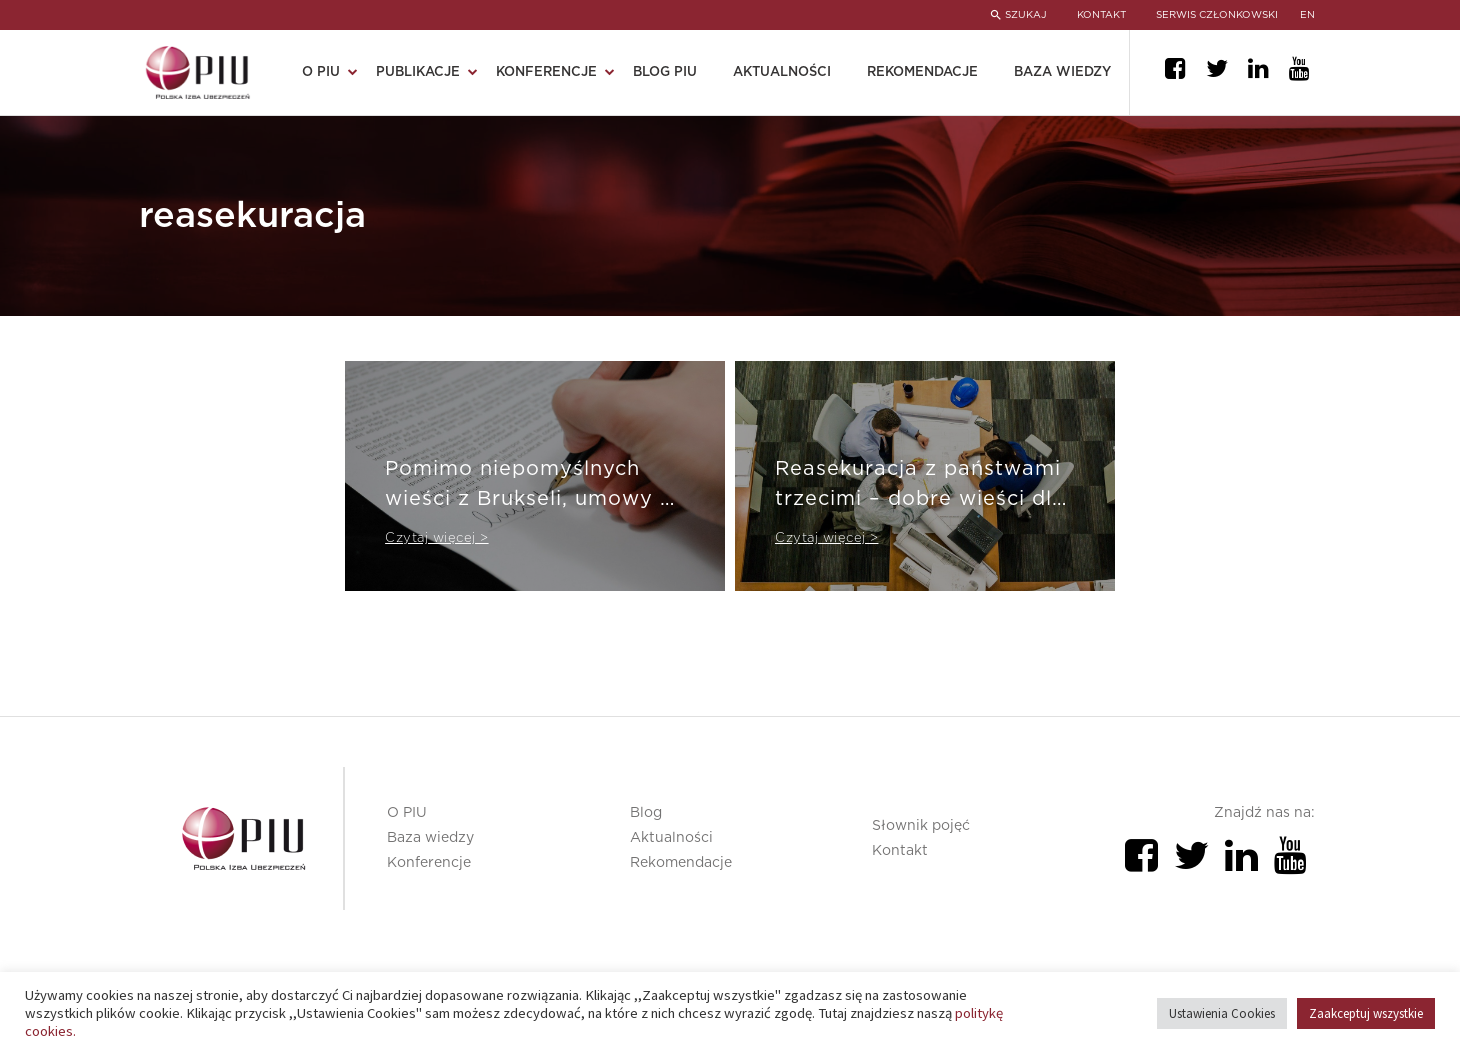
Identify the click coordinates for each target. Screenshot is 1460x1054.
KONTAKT (1101, 15)
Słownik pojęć (921, 826)
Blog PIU (665, 72)
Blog (646, 813)
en (1307, 15)
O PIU (321, 72)
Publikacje (418, 72)
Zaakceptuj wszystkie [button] (1366, 1013)
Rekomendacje (922, 72)
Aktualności (782, 72)
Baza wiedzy (1062, 72)
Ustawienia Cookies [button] (1222, 1013)
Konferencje (546, 72)
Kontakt (900, 851)
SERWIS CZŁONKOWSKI (1217, 15)
